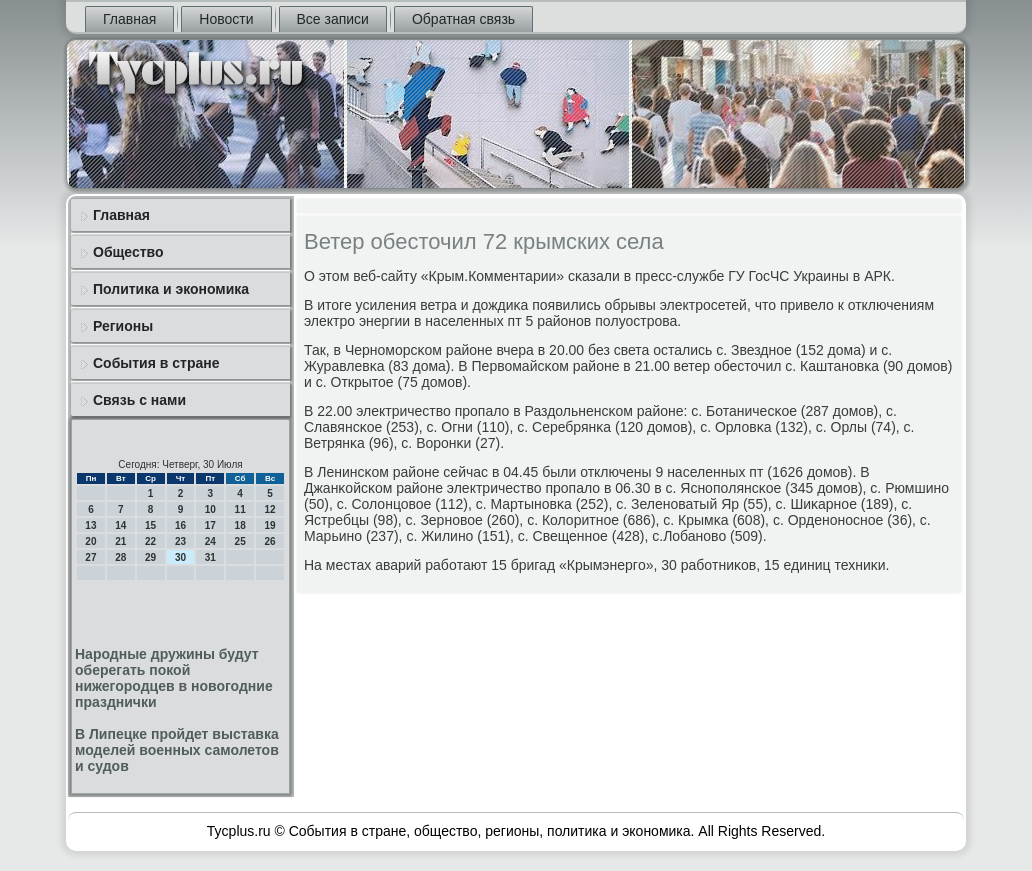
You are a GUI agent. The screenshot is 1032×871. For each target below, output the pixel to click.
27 (90, 557)
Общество (128, 252)
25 (240, 541)
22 (150, 541)
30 (180, 557)
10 (210, 509)
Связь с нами (139, 400)
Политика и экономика (171, 289)
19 (269, 525)
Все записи (333, 19)
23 (180, 541)
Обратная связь (463, 19)
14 (120, 525)
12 (269, 509)
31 (210, 557)
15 (150, 525)
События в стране (156, 363)
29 (150, 557)
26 (269, 541)
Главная (129, 19)
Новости (226, 19)
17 (210, 525)
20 (90, 541)
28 (120, 557)
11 (240, 509)
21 (120, 541)
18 (240, 525)
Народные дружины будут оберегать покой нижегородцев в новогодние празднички (174, 678)
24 (210, 541)
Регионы (123, 326)
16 (180, 525)
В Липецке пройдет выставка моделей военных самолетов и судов (177, 750)
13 (90, 525)
